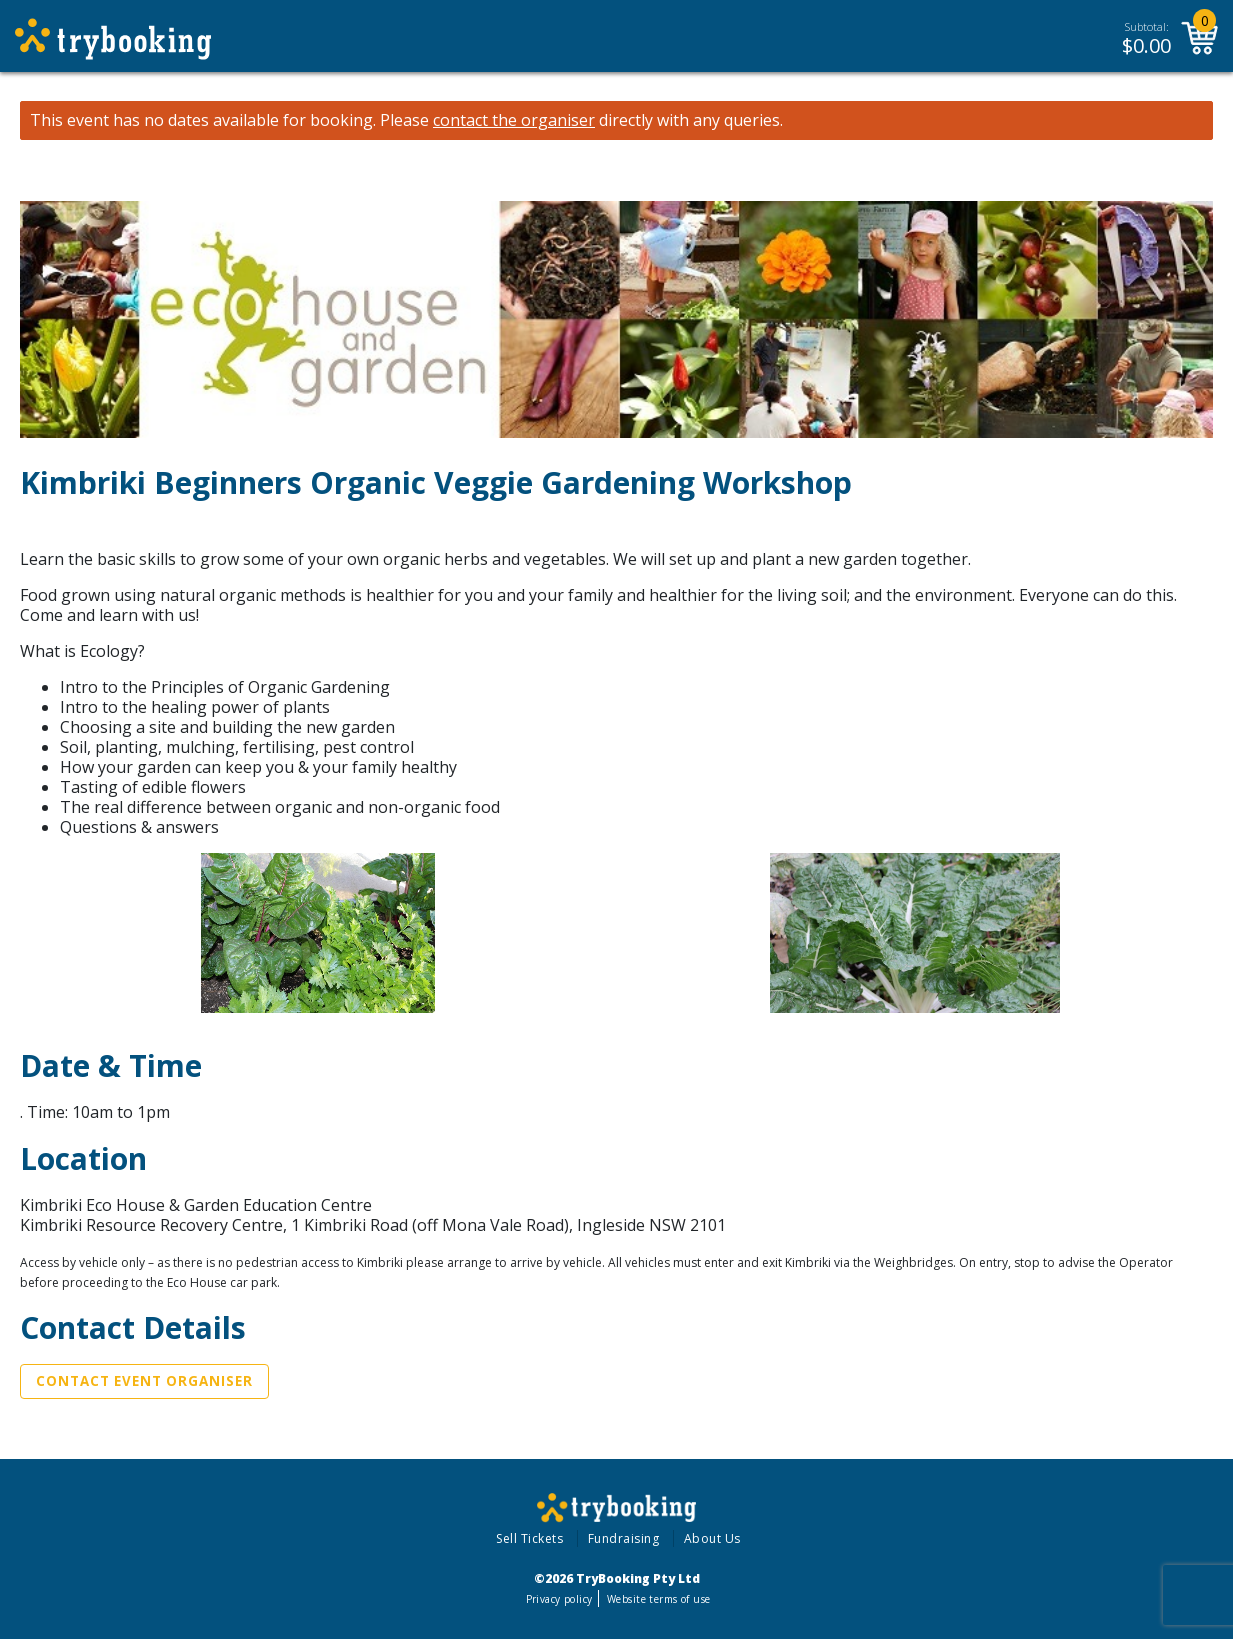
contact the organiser (514, 120)
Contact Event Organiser (144, 1381)
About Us (712, 1538)
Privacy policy (559, 1599)
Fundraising (624, 1538)
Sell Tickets (529, 1538)
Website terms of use (658, 1599)
